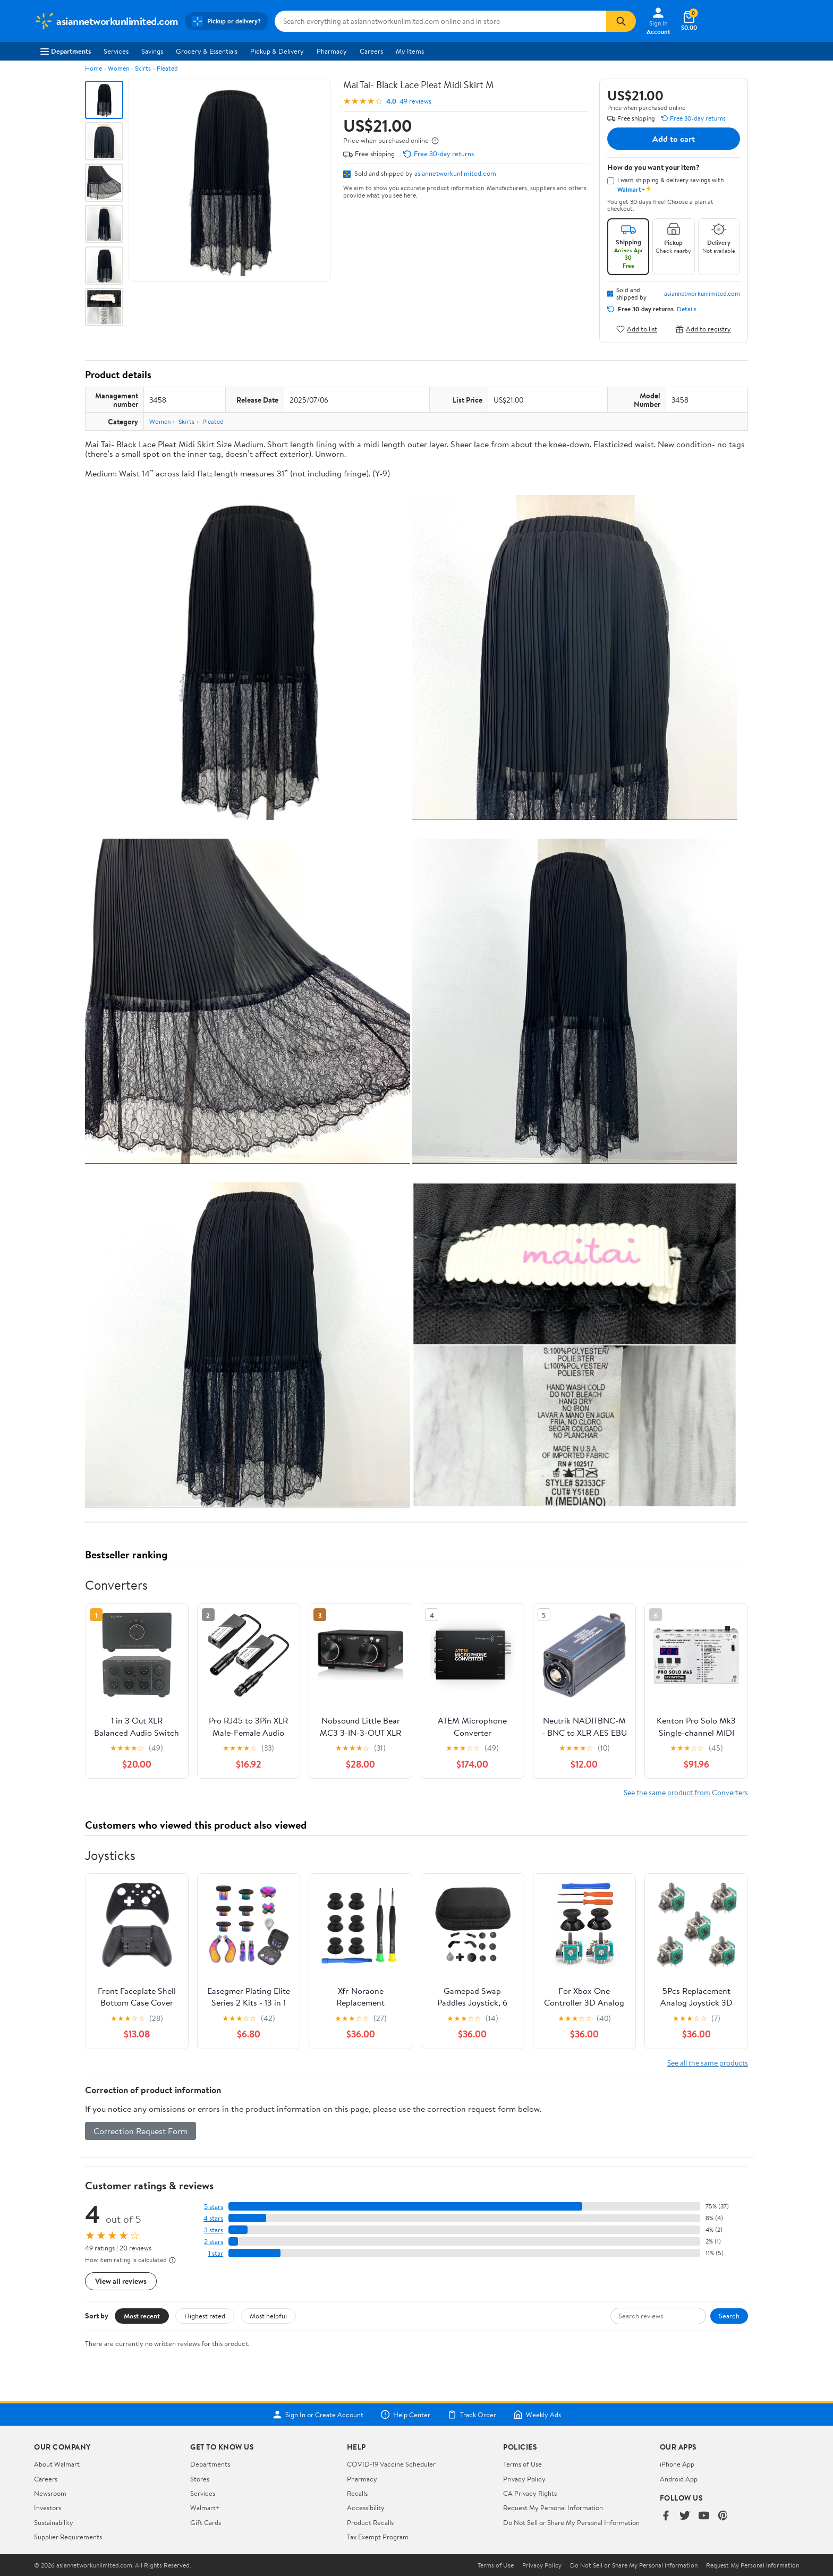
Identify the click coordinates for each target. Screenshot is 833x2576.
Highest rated (204, 2316)
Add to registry (703, 329)
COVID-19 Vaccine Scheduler (391, 2464)
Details (686, 309)
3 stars (213, 2230)
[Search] (621, 21)
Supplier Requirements (68, 2536)
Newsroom (50, 2493)
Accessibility (366, 2507)
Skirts (143, 68)
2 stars (213, 2242)
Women (118, 68)
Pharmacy (332, 51)
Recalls (357, 2493)
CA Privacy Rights (530, 2493)
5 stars (213, 2207)
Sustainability (53, 2522)
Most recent (142, 2316)
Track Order (471, 2414)
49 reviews (415, 101)
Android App (679, 2479)
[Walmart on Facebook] (666, 2516)
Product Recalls (370, 2522)
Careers (371, 51)
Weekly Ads (537, 2414)
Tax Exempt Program (378, 2536)
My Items (410, 51)
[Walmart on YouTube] (704, 2516)
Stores (199, 2479)
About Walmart (57, 2464)
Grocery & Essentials (206, 51)
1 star (215, 2253)
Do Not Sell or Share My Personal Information (571, 2522)
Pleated (167, 68)
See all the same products (707, 2063)
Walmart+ (205, 2507)
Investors (47, 2507)
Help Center (405, 2414)
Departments (65, 51)
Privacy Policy (524, 2479)
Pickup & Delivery (277, 51)
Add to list (636, 329)
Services (116, 51)
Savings (152, 51)
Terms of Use (522, 2464)
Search (729, 2316)
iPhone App (677, 2464)
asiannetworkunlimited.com (455, 173)
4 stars (213, 2218)
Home (93, 68)
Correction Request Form (141, 2131)
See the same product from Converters (686, 1792)
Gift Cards (205, 2522)
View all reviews (121, 2281)
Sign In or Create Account (318, 2414)
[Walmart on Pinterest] (723, 2516)
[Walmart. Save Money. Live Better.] (106, 21)
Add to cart (673, 138)
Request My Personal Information (553, 2507)
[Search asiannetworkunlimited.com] (440, 21)
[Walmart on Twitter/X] (685, 2516)
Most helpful (268, 2316)
